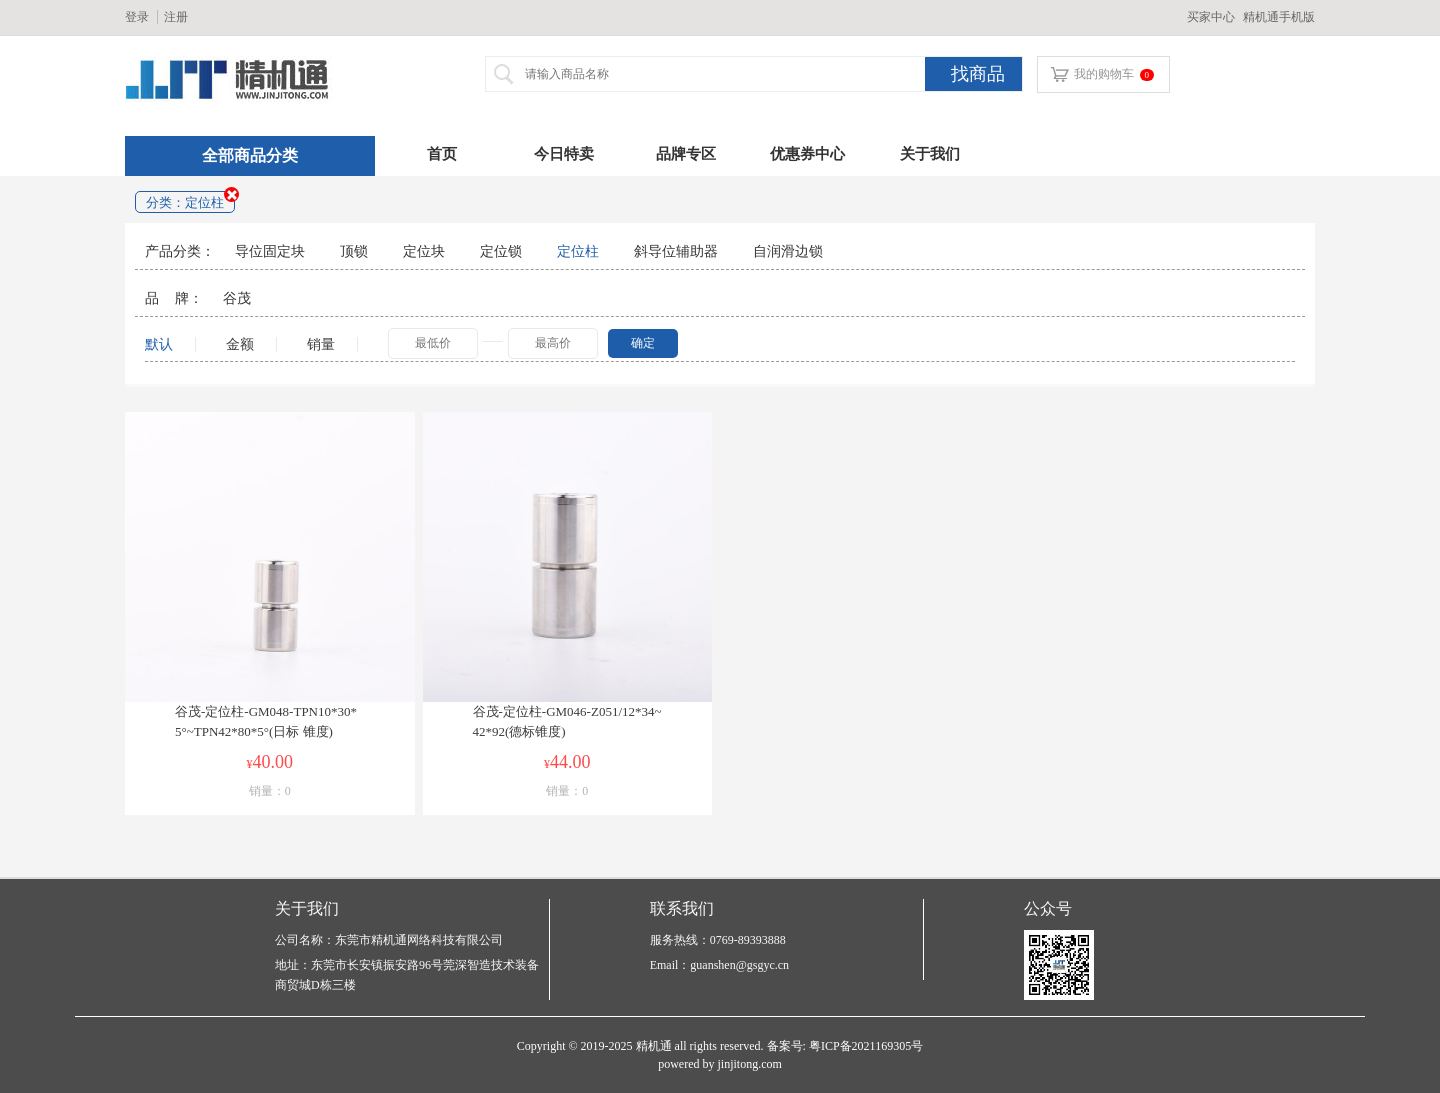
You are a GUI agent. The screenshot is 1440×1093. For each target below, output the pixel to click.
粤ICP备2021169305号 (866, 1046)
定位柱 (578, 251)
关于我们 (930, 154)
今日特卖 (564, 154)
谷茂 (237, 298)
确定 (643, 343)
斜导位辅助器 (676, 251)
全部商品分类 (250, 155)
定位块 (424, 251)
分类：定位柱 (185, 202)
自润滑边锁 (788, 251)
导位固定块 (270, 251)
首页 (442, 154)
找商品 (978, 74)
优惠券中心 (807, 154)
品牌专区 (686, 154)
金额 (245, 344)
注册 (176, 17)
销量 (321, 344)
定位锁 (501, 251)
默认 (159, 344)
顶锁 (354, 251)
